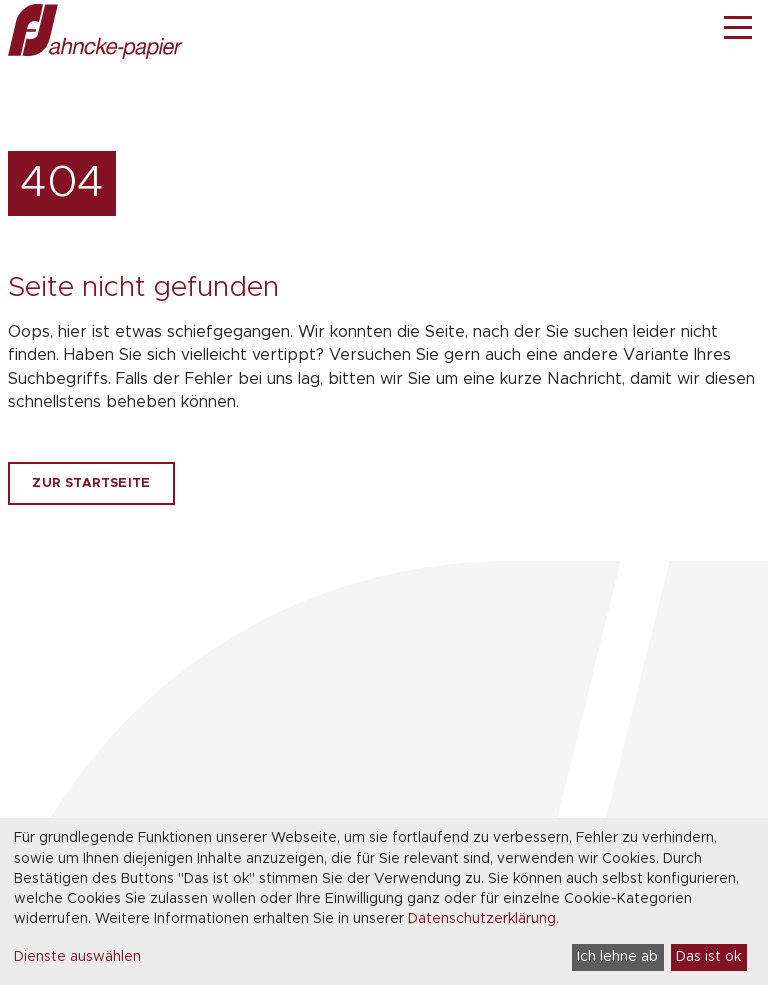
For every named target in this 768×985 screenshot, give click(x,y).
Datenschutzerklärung (482, 919)
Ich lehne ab (617, 957)
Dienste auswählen (77, 957)
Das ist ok (708, 957)
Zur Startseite (91, 483)
